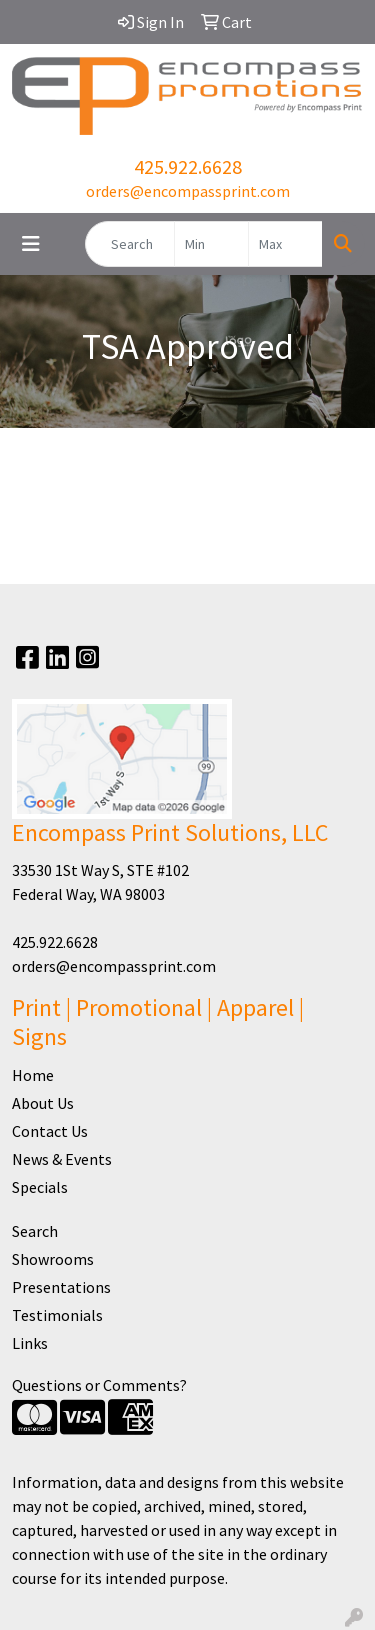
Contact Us (50, 1131)
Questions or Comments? (99, 1385)
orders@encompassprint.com (188, 191)
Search (35, 1231)
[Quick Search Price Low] (211, 244)
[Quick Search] (130, 244)
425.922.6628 (188, 166)
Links (30, 1343)
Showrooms (53, 1259)
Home (33, 1075)
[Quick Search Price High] (285, 244)
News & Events (62, 1159)
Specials (40, 1187)
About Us (43, 1103)
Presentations (61, 1287)
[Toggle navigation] (31, 244)
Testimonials (57, 1315)
